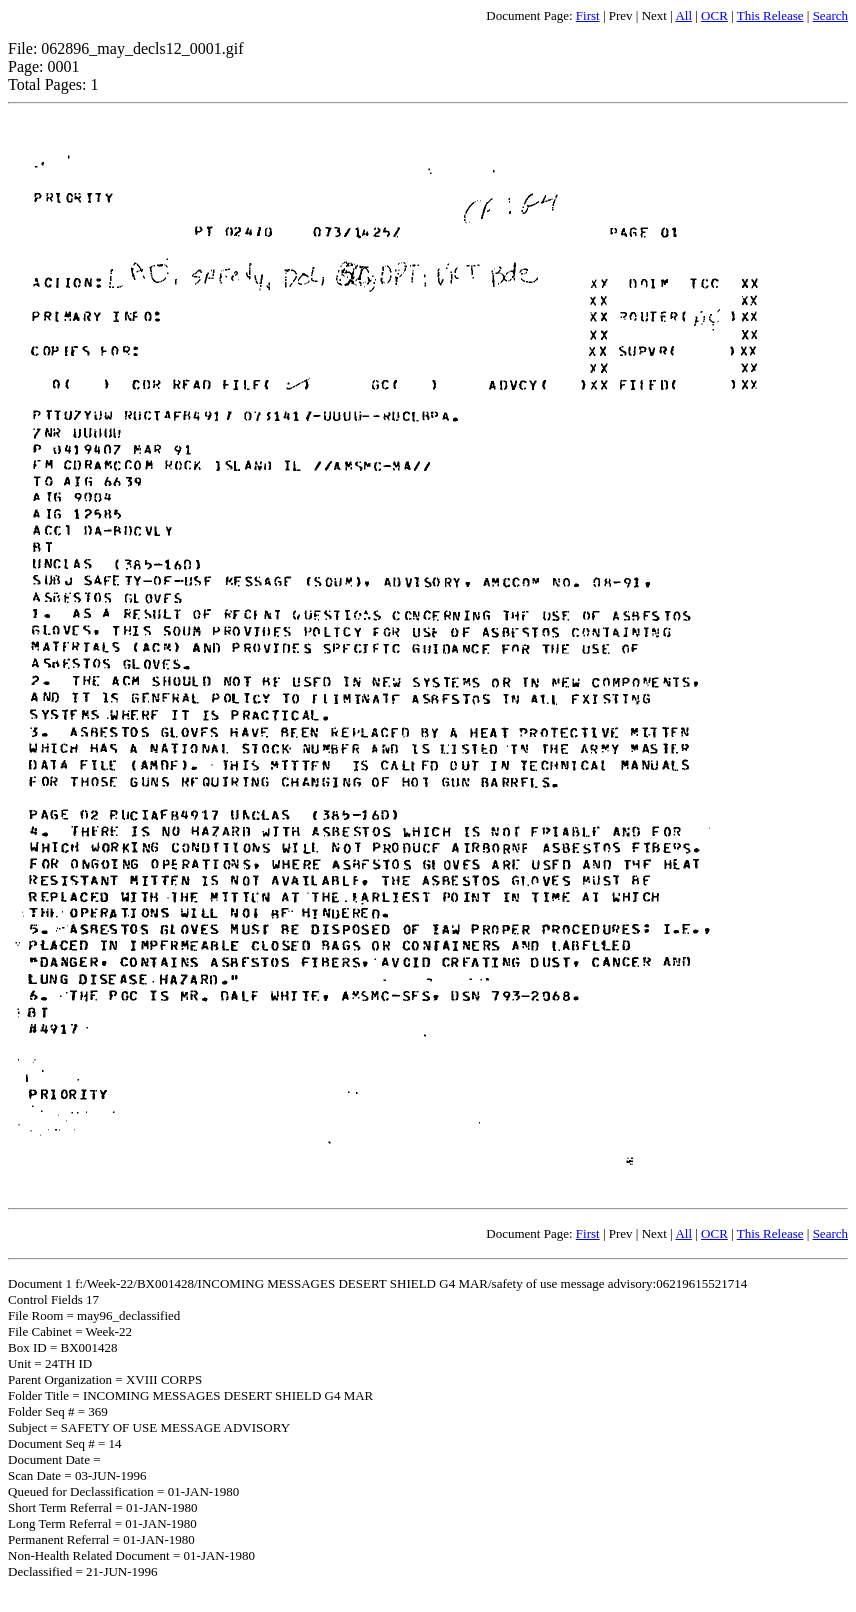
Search (830, 15)
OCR (714, 15)
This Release (770, 15)
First (588, 15)
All (683, 15)
